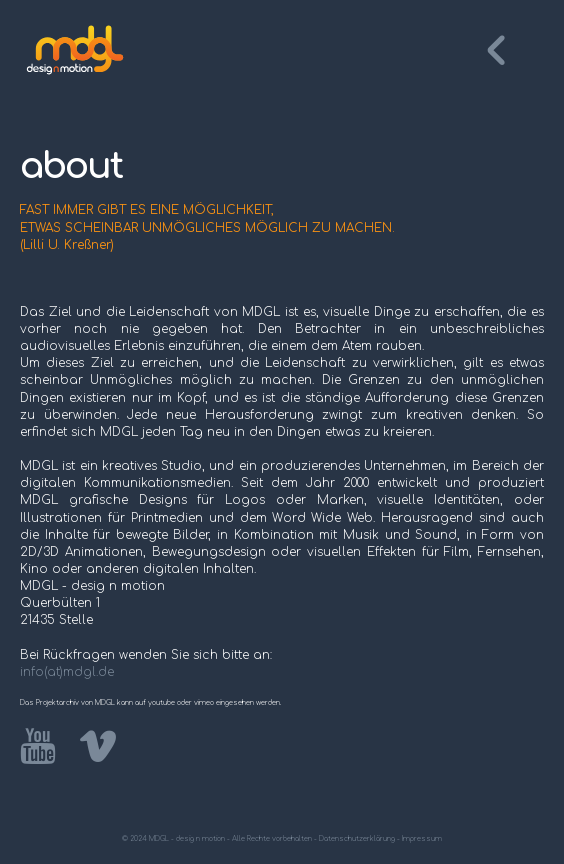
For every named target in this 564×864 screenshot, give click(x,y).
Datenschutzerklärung (357, 839)
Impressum (422, 839)
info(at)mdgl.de (67, 672)
